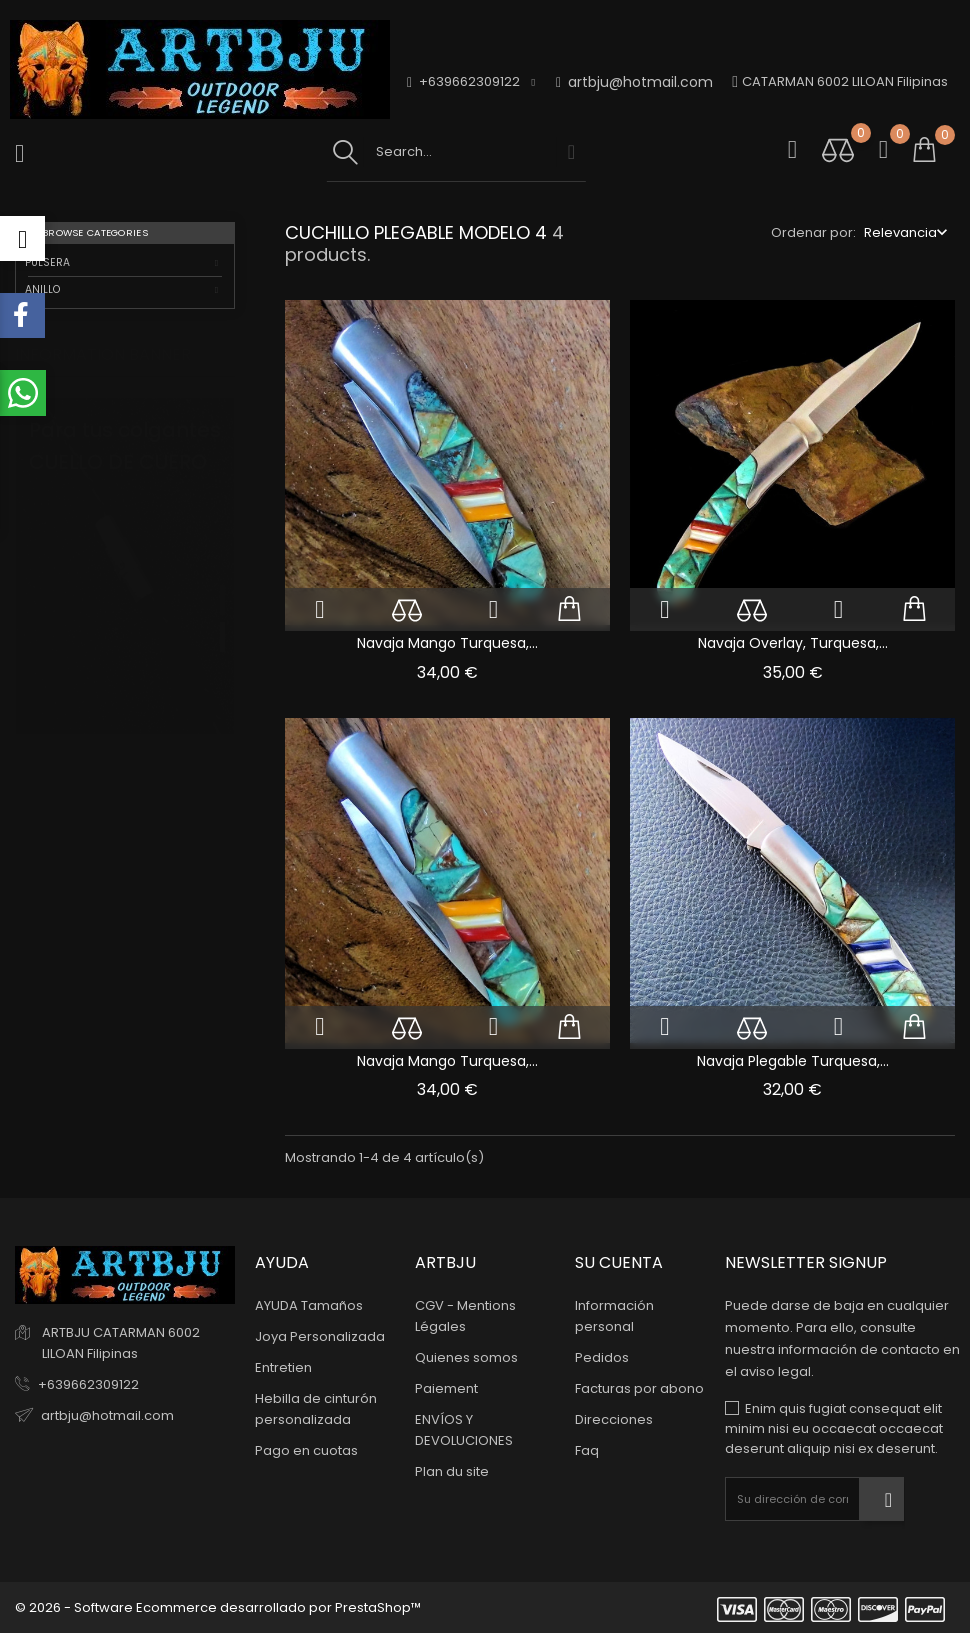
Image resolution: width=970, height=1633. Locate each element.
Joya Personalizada (320, 1336)
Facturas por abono (639, 1388)
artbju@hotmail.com (634, 82)
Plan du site (452, 1471)
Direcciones (614, 1419)
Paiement (446, 1388)
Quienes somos (466, 1357)
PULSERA (47, 262)
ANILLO (42, 289)
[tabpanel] (125, 602)
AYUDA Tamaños (309, 1305)
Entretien (283, 1367)
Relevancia (900, 232)
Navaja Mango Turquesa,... (447, 643)
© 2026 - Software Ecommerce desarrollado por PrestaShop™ (218, 1607)
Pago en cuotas (306, 1450)
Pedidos (602, 1357)
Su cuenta (619, 1262)
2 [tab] (222, 617)
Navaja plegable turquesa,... (793, 1061)
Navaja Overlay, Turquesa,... (793, 643)
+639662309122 (88, 1384)
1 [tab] (222, 580)
